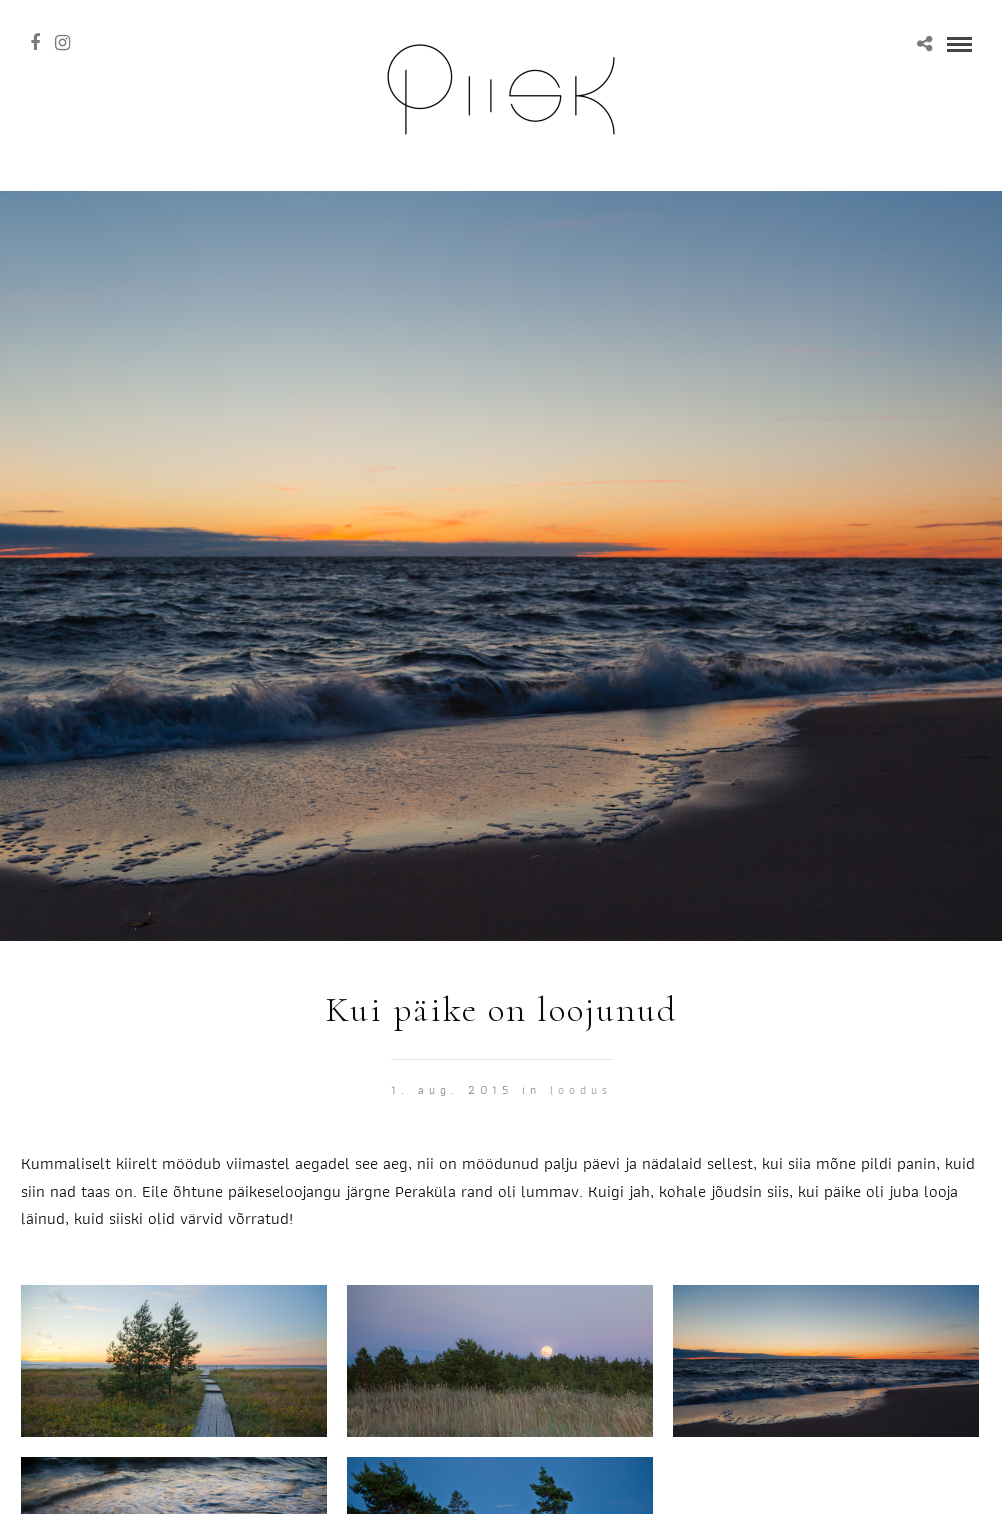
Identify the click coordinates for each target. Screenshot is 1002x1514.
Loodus (581, 1089)
